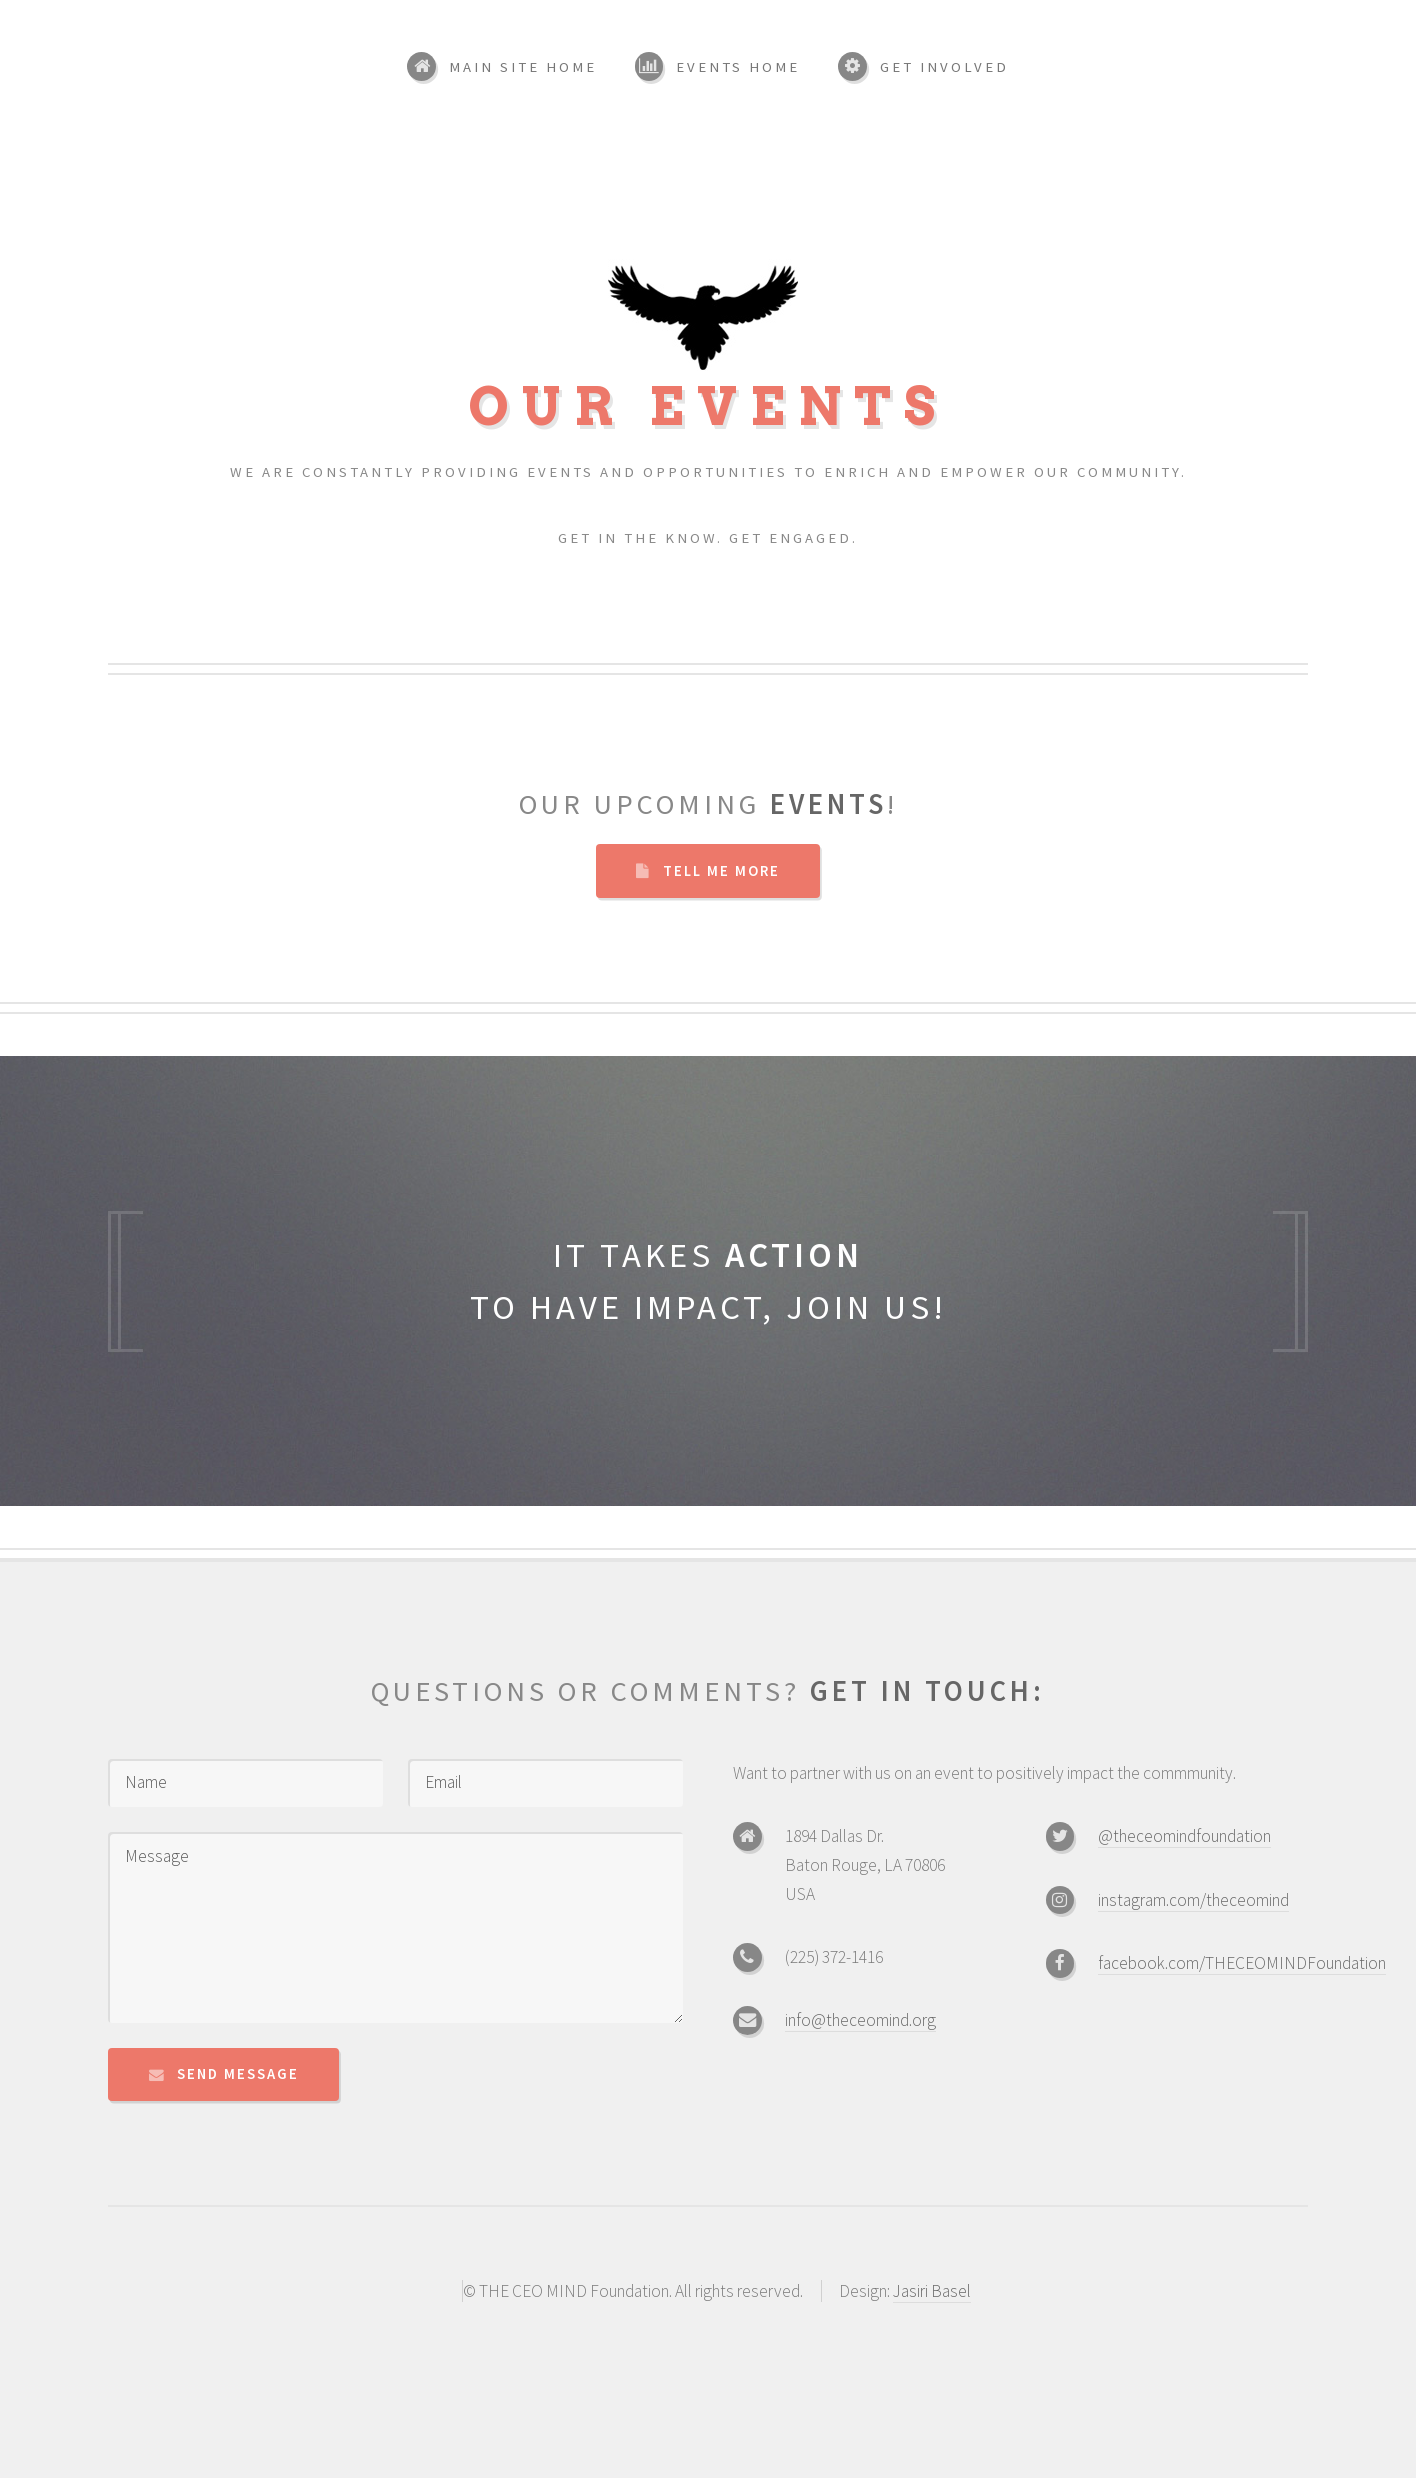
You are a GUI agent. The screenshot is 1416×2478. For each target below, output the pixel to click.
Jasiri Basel (932, 2291)
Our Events (708, 390)
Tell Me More (721, 871)
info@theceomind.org (860, 2020)
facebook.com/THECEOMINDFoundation (1242, 1963)
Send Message (238, 2074)
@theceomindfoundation (1184, 1836)
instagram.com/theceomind (1193, 1900)
